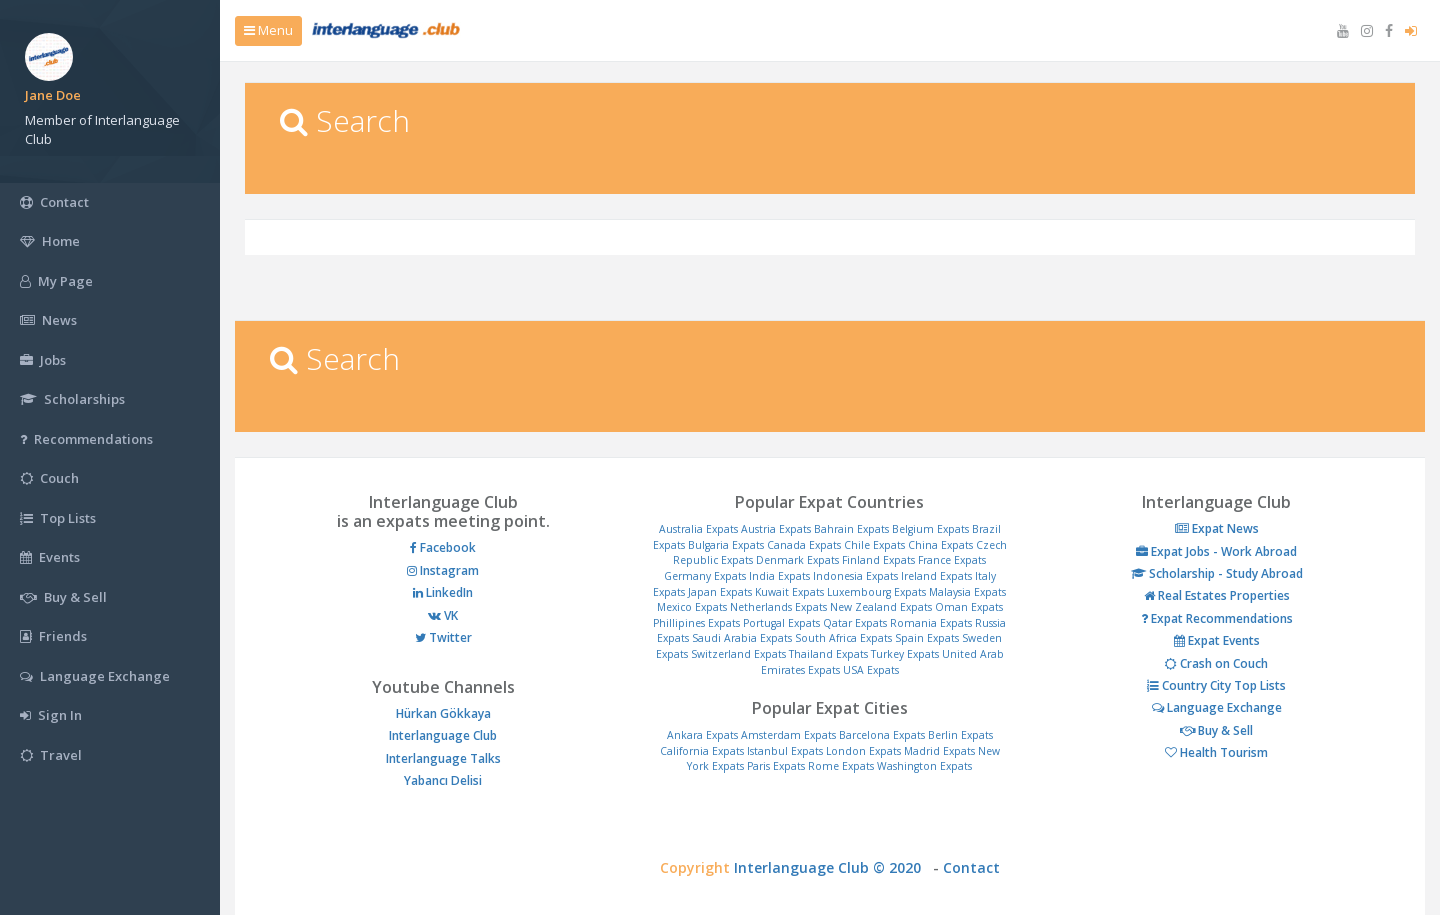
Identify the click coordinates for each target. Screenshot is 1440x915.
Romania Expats (931, 623)
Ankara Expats (702, 735)
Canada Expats (804, 545)
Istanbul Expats (785, 751)
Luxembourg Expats (876, 592)
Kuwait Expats (789, 592)
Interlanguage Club (443, 735)
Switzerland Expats (738, 654)
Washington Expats (924, 766)
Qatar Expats (855, 623)
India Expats (779, 576)
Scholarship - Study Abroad (1217, 573)
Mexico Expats (692, 607)
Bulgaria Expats (726, 545)
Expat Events (1217, 640)
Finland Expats (878, 560)
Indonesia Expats (855, 576)
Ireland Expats (936, 576)
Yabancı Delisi (443, 780)
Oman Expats (969, 607)
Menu (268, 30)
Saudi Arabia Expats (742, 638)
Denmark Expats (797, 560)
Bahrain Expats (851, 529)
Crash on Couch (1216, 663)
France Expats (952, 560)
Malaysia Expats (967, 592)
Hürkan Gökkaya (443, 713)
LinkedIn (443, 592)
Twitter (443, 637)
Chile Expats (874, 545)
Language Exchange (1217, 707)
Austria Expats (776, 529)
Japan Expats (720, 592)
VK (443, 615)
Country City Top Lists (1216, 685)
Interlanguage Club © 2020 (833, 867)
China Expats (940, 545)
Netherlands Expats (778, 607)
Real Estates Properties (1217, 595)
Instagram (443, 570)
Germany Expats (705, 576)
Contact (971, 867)
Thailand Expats (828, 654)
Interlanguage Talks (443, 758)
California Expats (702, 751)
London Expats (863, 751)
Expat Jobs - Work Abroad (1216, 551)
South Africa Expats (843, 638)
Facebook (443, 547)
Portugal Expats (781, 623)
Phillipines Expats (696, 623)
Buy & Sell (1216, 730)
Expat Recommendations (1217, 618)
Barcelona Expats (882, 735)
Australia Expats (698, 529)
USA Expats (871, 670)
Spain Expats (927, 638)
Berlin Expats (960, 735)
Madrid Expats (939, 751)
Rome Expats (841, 766)
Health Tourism (1216, 752)
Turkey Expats (905, 654)
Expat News (1217, 528)
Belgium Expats (930, 529)
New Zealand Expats (881, 607)
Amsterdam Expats (788, 735)
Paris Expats (776, 766)
